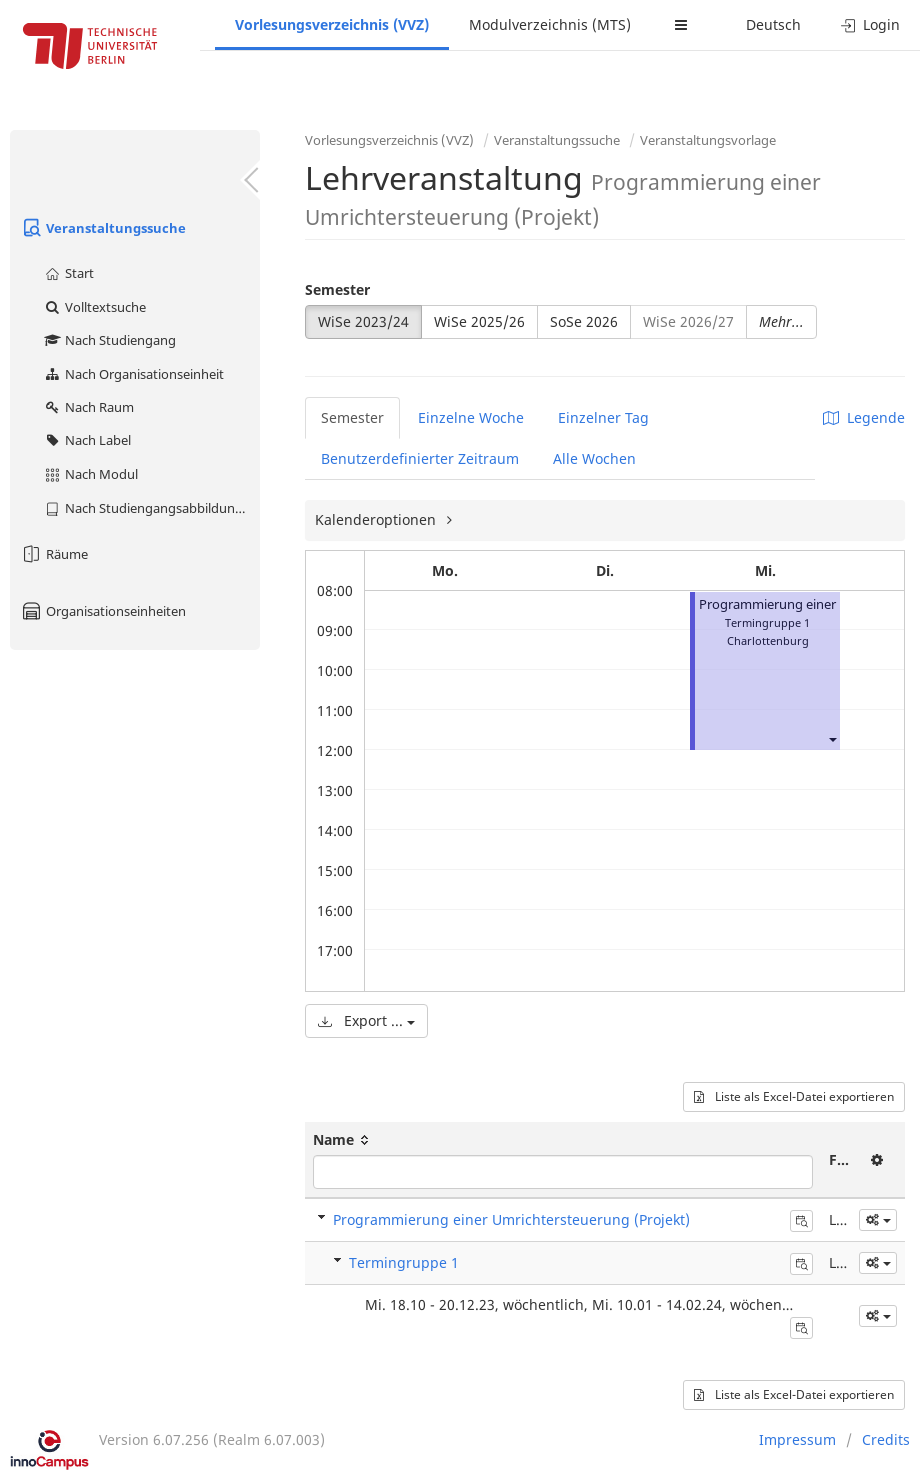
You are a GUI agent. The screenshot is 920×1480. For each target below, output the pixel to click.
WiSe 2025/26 (479, 321)
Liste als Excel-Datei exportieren (794, 1096)
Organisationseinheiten (103, 611)
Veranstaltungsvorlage (708, 140)
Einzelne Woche (471, 417)
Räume (54, 554)
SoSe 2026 (584, 321)
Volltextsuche (94, 307)
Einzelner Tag (603, 417)
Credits (886, 1439)
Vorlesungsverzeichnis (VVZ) (332, 24)
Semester (337, 289)
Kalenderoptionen (377, 519)
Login (870, 24)
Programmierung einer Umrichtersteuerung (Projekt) (511, 1219)
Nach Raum (88, 407)
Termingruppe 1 (404, 1262)
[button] (832, 738)
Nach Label (87, 440)
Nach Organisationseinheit (133, 374)
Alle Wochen (594, 458)
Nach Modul (90, 474)
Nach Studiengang (109, 340)
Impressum (797, 1439)
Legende (864, 417)
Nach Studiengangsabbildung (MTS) (151, 508)
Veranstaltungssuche (103, 228)
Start (68, 273)
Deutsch (773, 24)
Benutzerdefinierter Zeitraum (420, 458)
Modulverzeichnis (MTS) (550, 24)
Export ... (366, 1020)
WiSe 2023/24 (363, 321)
